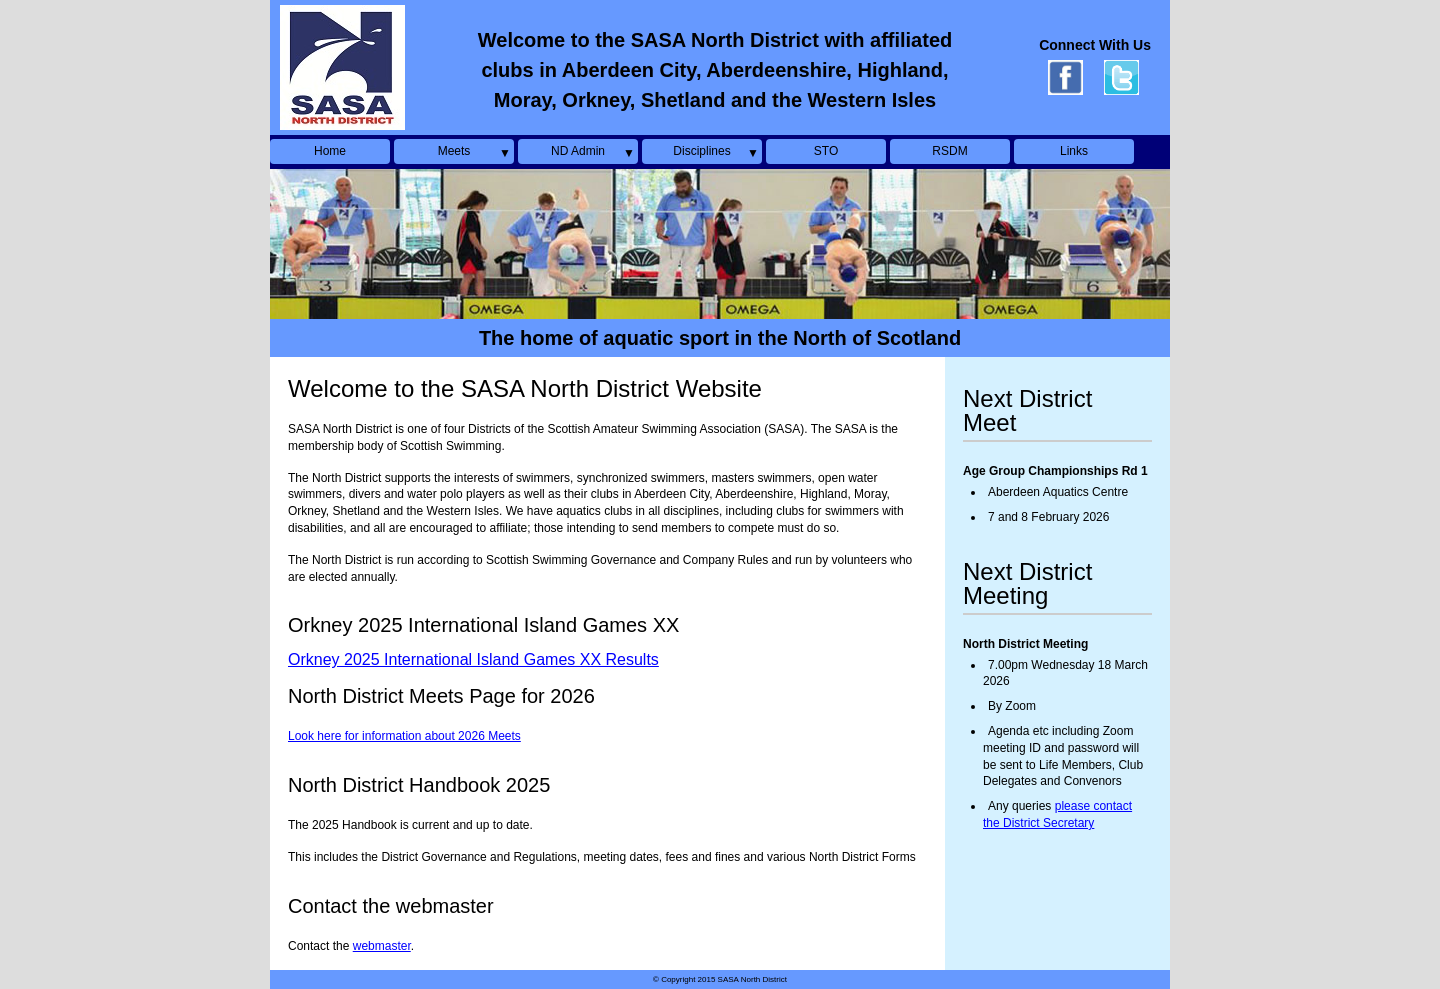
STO (826, 151)
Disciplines (701, 151)
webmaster (382, 946)
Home (330, 151)
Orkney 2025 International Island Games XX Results (473, 659)
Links (1074, 151)
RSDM (949, 151)
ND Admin (578, 151)
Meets (454, 151)
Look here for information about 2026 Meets (404, 736)
